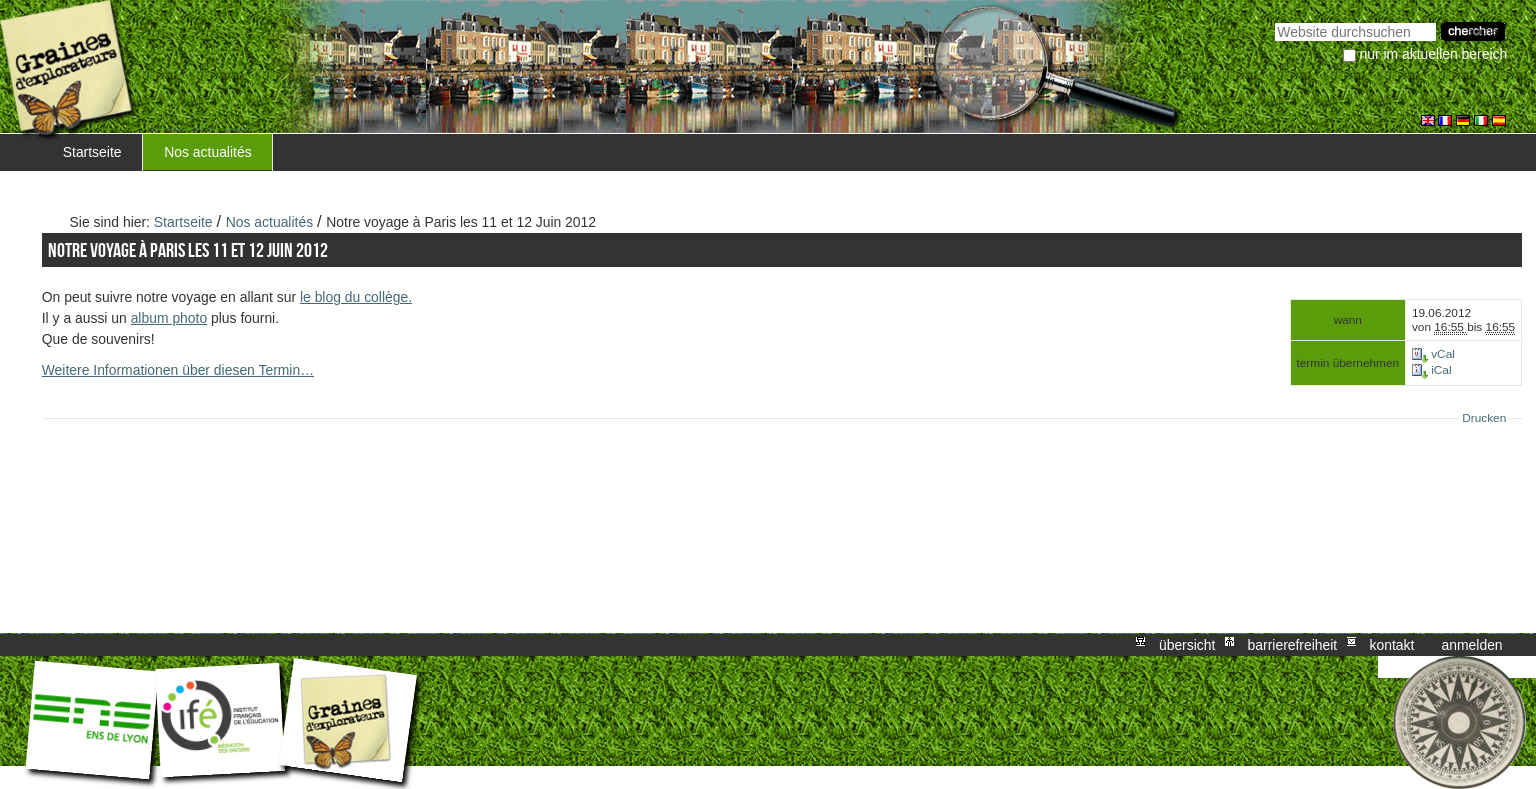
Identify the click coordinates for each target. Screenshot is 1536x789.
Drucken (1484, 418)
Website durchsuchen (1274, 20)
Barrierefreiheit (1293, 645)
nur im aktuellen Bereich (1434, 54)
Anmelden (1472, 645)
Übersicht (1187, 645)
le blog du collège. (356, 297)
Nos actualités (207, 152)
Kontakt (1391, 645)
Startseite (92, 152)
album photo (169, 318)
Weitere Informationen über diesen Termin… (178, 370)
